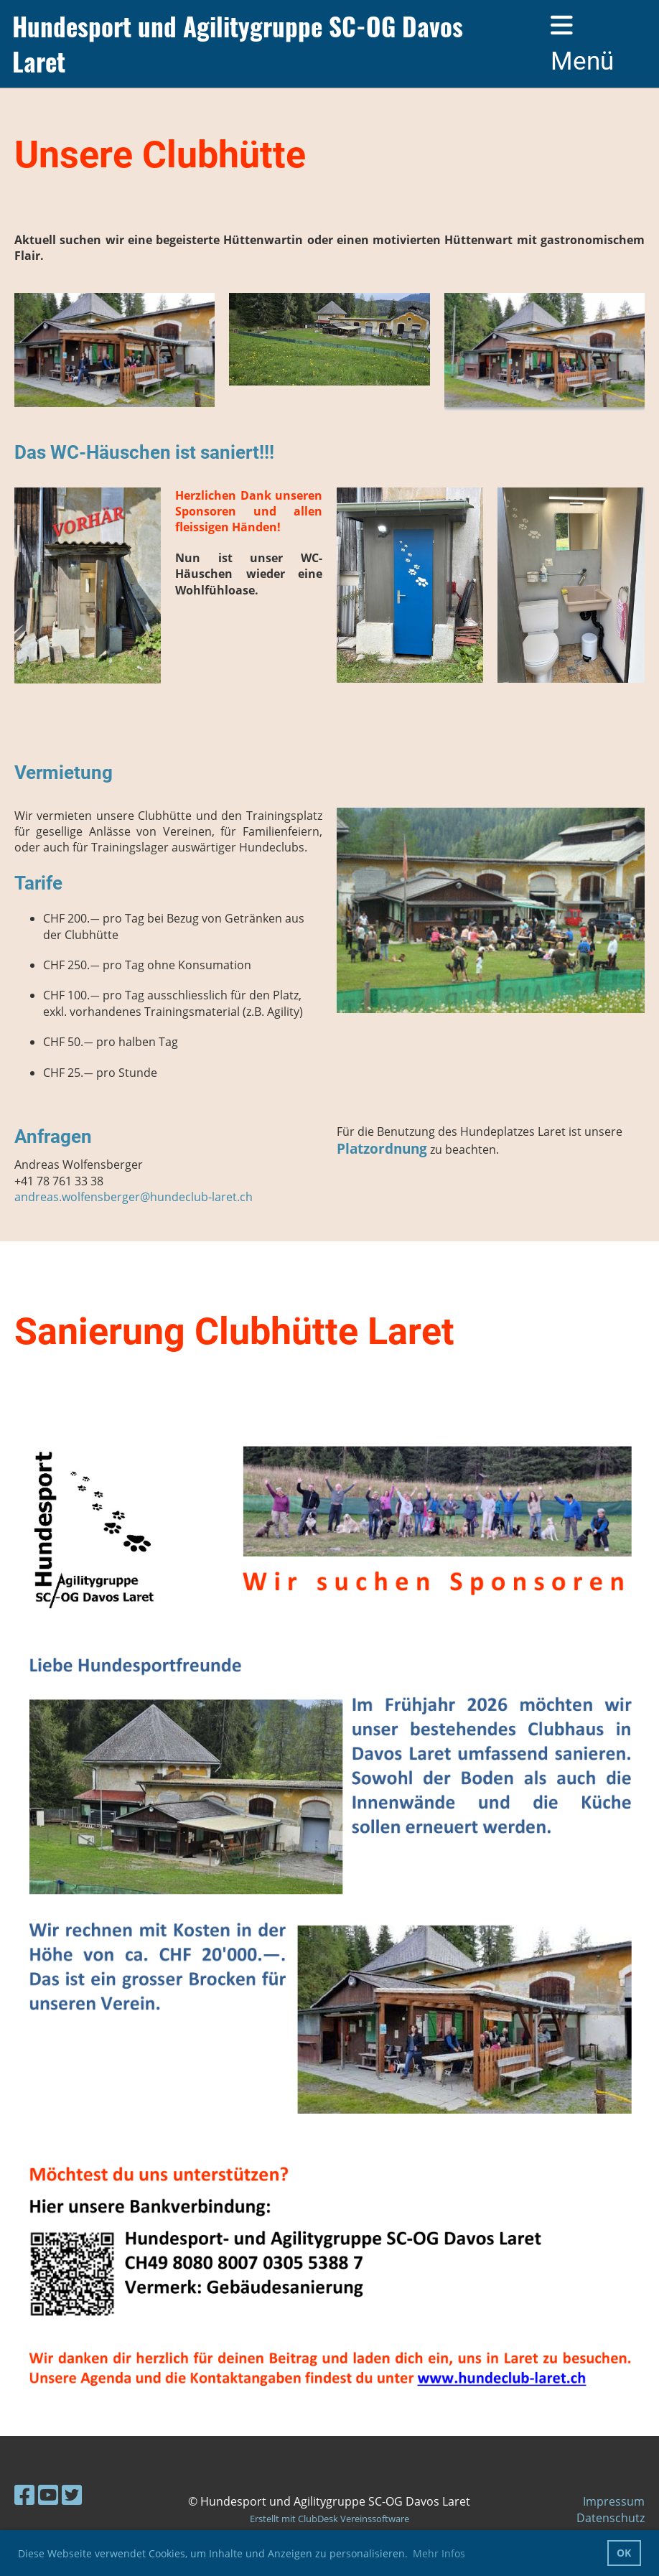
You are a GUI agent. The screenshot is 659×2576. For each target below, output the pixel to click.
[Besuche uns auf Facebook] (24, 2494)
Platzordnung (382, 1148)
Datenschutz (610, 2518)
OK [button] (624, 2552)
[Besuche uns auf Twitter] (72, 2494)
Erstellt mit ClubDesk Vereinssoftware (329, 2518)
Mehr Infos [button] (439, 2553)
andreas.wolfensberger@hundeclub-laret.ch (133, 1197)
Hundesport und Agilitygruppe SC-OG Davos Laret (237, 44)
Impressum (614, 2501)
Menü (582, 44)
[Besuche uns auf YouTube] (48, 2494)
